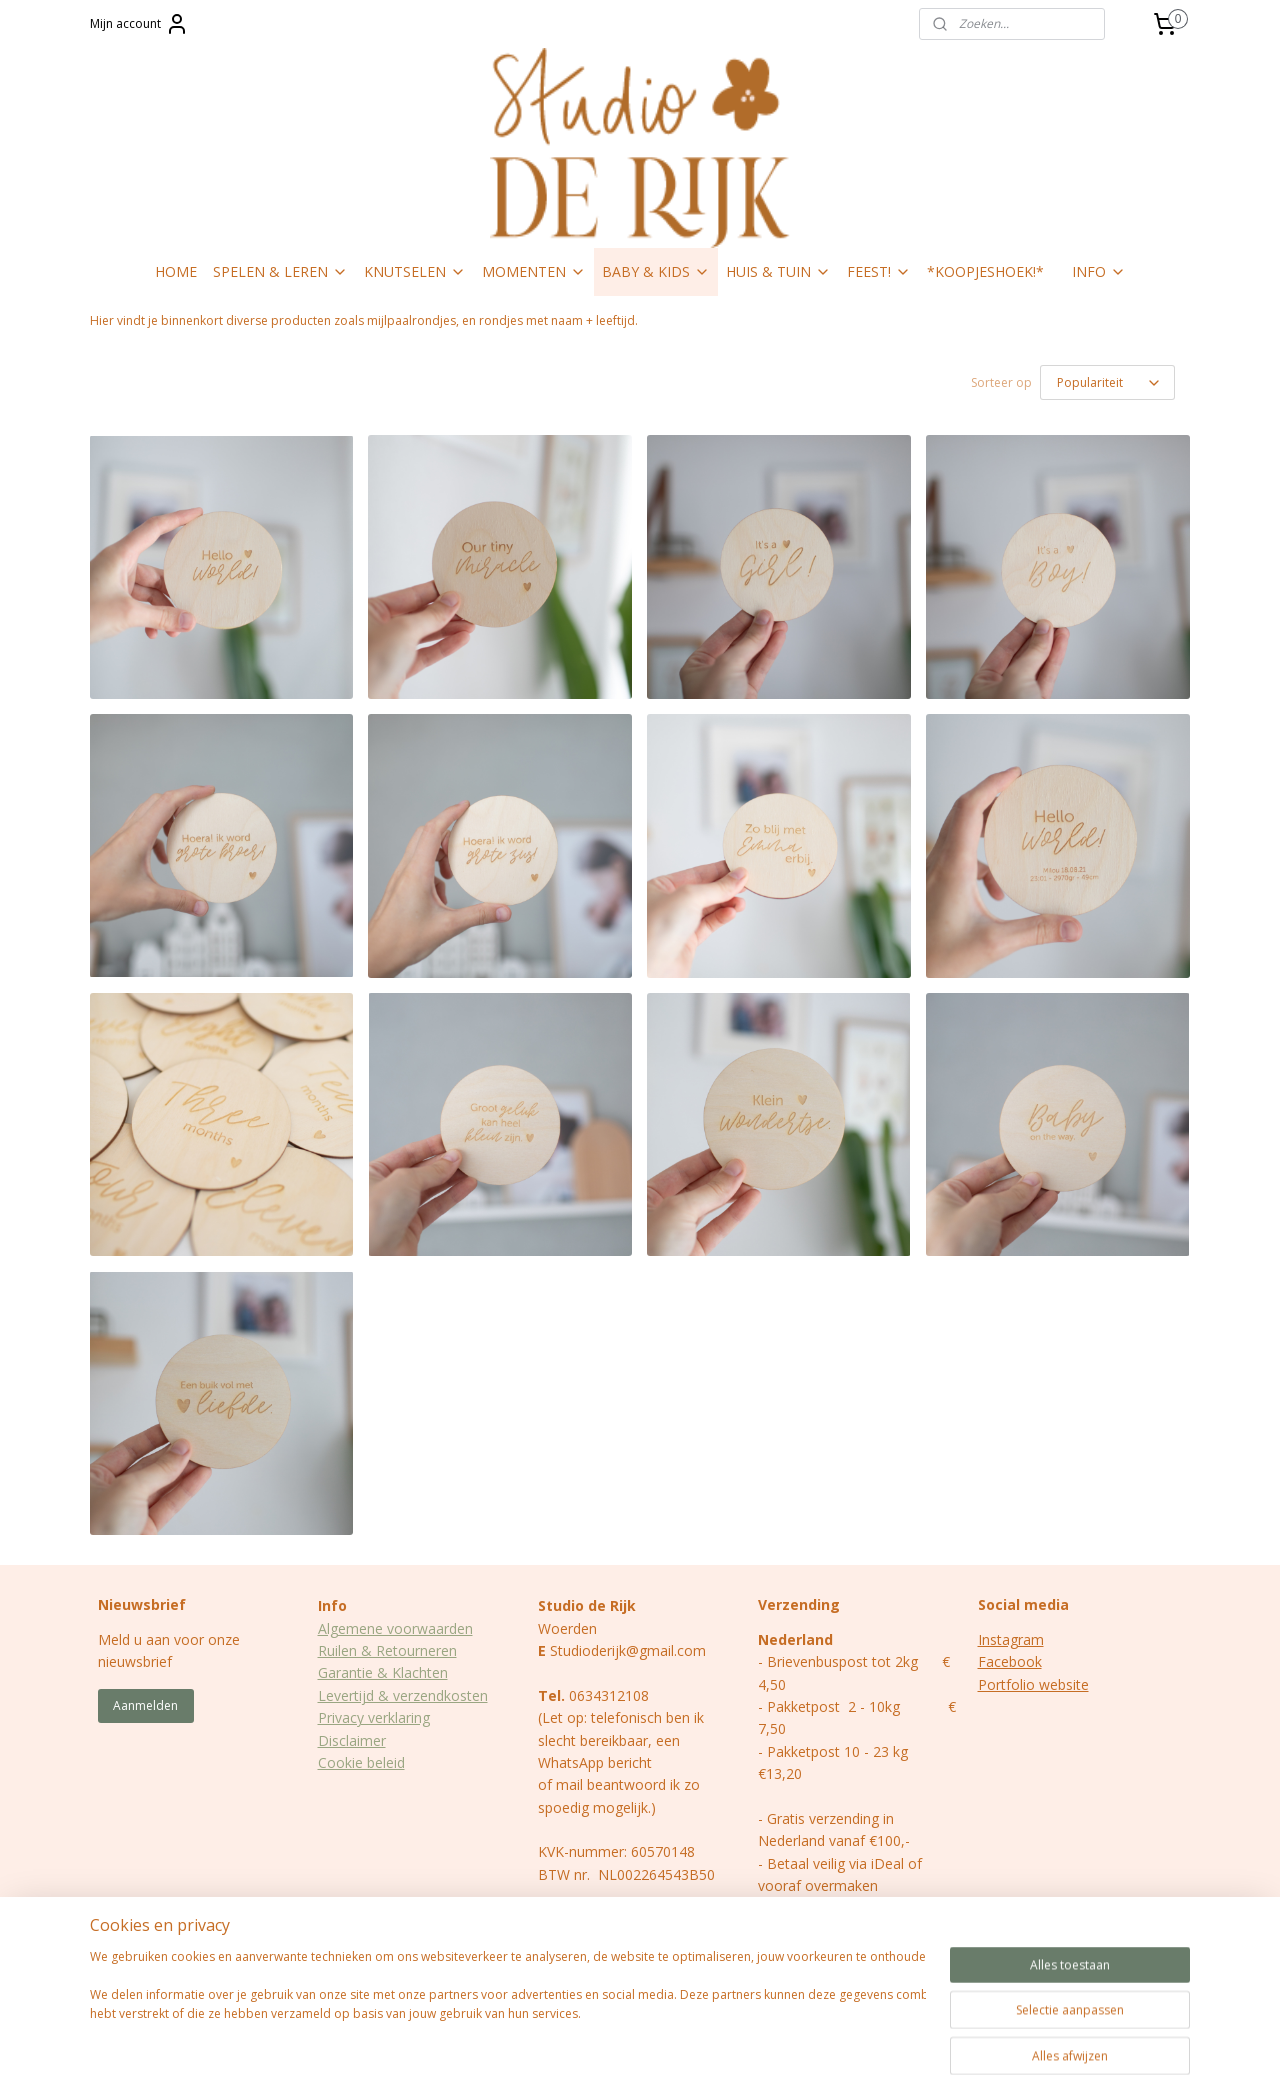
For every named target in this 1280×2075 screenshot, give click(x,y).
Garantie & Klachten (383, 1672)
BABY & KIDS (656, 271)
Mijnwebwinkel (856, 2038)
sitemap (563, 2038)
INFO (1099, 271)
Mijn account (139, 24)
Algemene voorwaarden (395, 1628)
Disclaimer (352, 1740)
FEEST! (879, 271)
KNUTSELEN (415, 271)
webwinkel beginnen (682, 2038)
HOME (176, 271)
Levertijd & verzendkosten (403, 1695)
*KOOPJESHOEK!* (985, 271)
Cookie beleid (361, 1762)
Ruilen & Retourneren (387, 1650)
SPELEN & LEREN (280, 271)
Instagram (1011, 1639)
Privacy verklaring (374, 1717)
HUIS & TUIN (778, 271)
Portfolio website (1033, 1684)
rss (605, 2038)
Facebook (1010, 1661)
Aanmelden (145, 1705)
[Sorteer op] (1107, 382)
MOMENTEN (534, 271)
